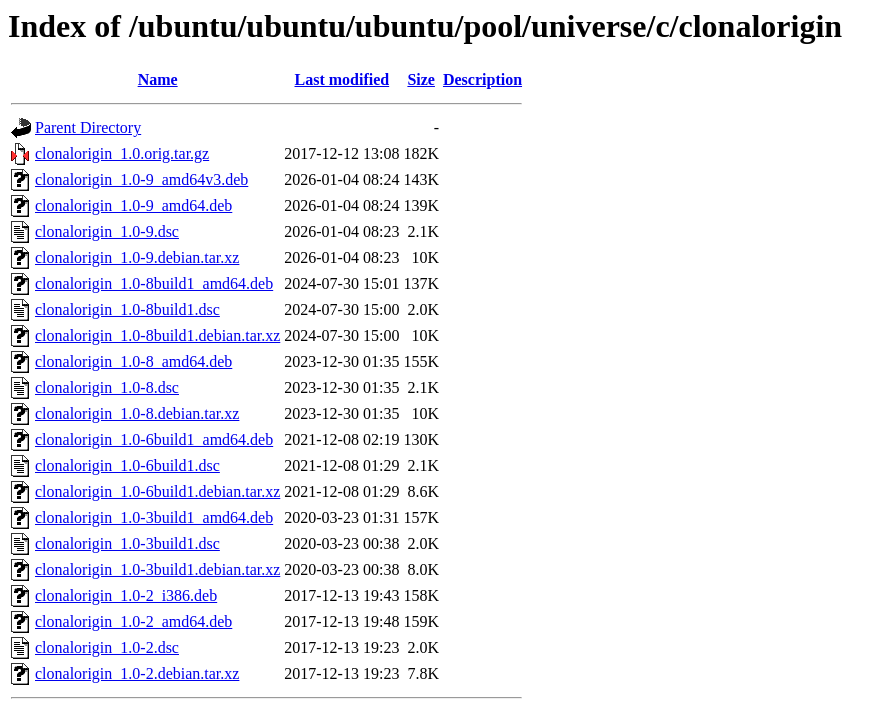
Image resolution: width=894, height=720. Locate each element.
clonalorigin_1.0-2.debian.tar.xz (137, 673)
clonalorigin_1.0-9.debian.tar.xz (137, 257)
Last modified (342, 79)
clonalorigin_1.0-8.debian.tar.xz (137, 413)
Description (482, 79)
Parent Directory (88, 127)
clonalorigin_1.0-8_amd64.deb (133, 361)
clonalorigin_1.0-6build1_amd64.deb (154, 439)
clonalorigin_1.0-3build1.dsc (127, 543)
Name (158, 79)
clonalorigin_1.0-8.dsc (107, 387)
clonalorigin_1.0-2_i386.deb (126, 595)
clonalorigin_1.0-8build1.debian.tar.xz (157, 335)
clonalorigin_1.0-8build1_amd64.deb (154, 283)
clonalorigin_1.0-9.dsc (107, 231)
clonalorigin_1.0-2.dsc (107, 647)
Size (421, 79)
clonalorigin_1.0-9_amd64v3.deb (141, 179)
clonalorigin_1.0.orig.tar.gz (122, 153)
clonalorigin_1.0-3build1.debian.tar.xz (157, 569)
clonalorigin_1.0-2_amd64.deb (133, 621)
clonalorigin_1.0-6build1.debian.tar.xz (157, 491)
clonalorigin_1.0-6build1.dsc (127, 465)
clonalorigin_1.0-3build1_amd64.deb (154, 517)
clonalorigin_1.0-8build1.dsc (127, 309)
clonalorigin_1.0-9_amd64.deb (133, 205)
